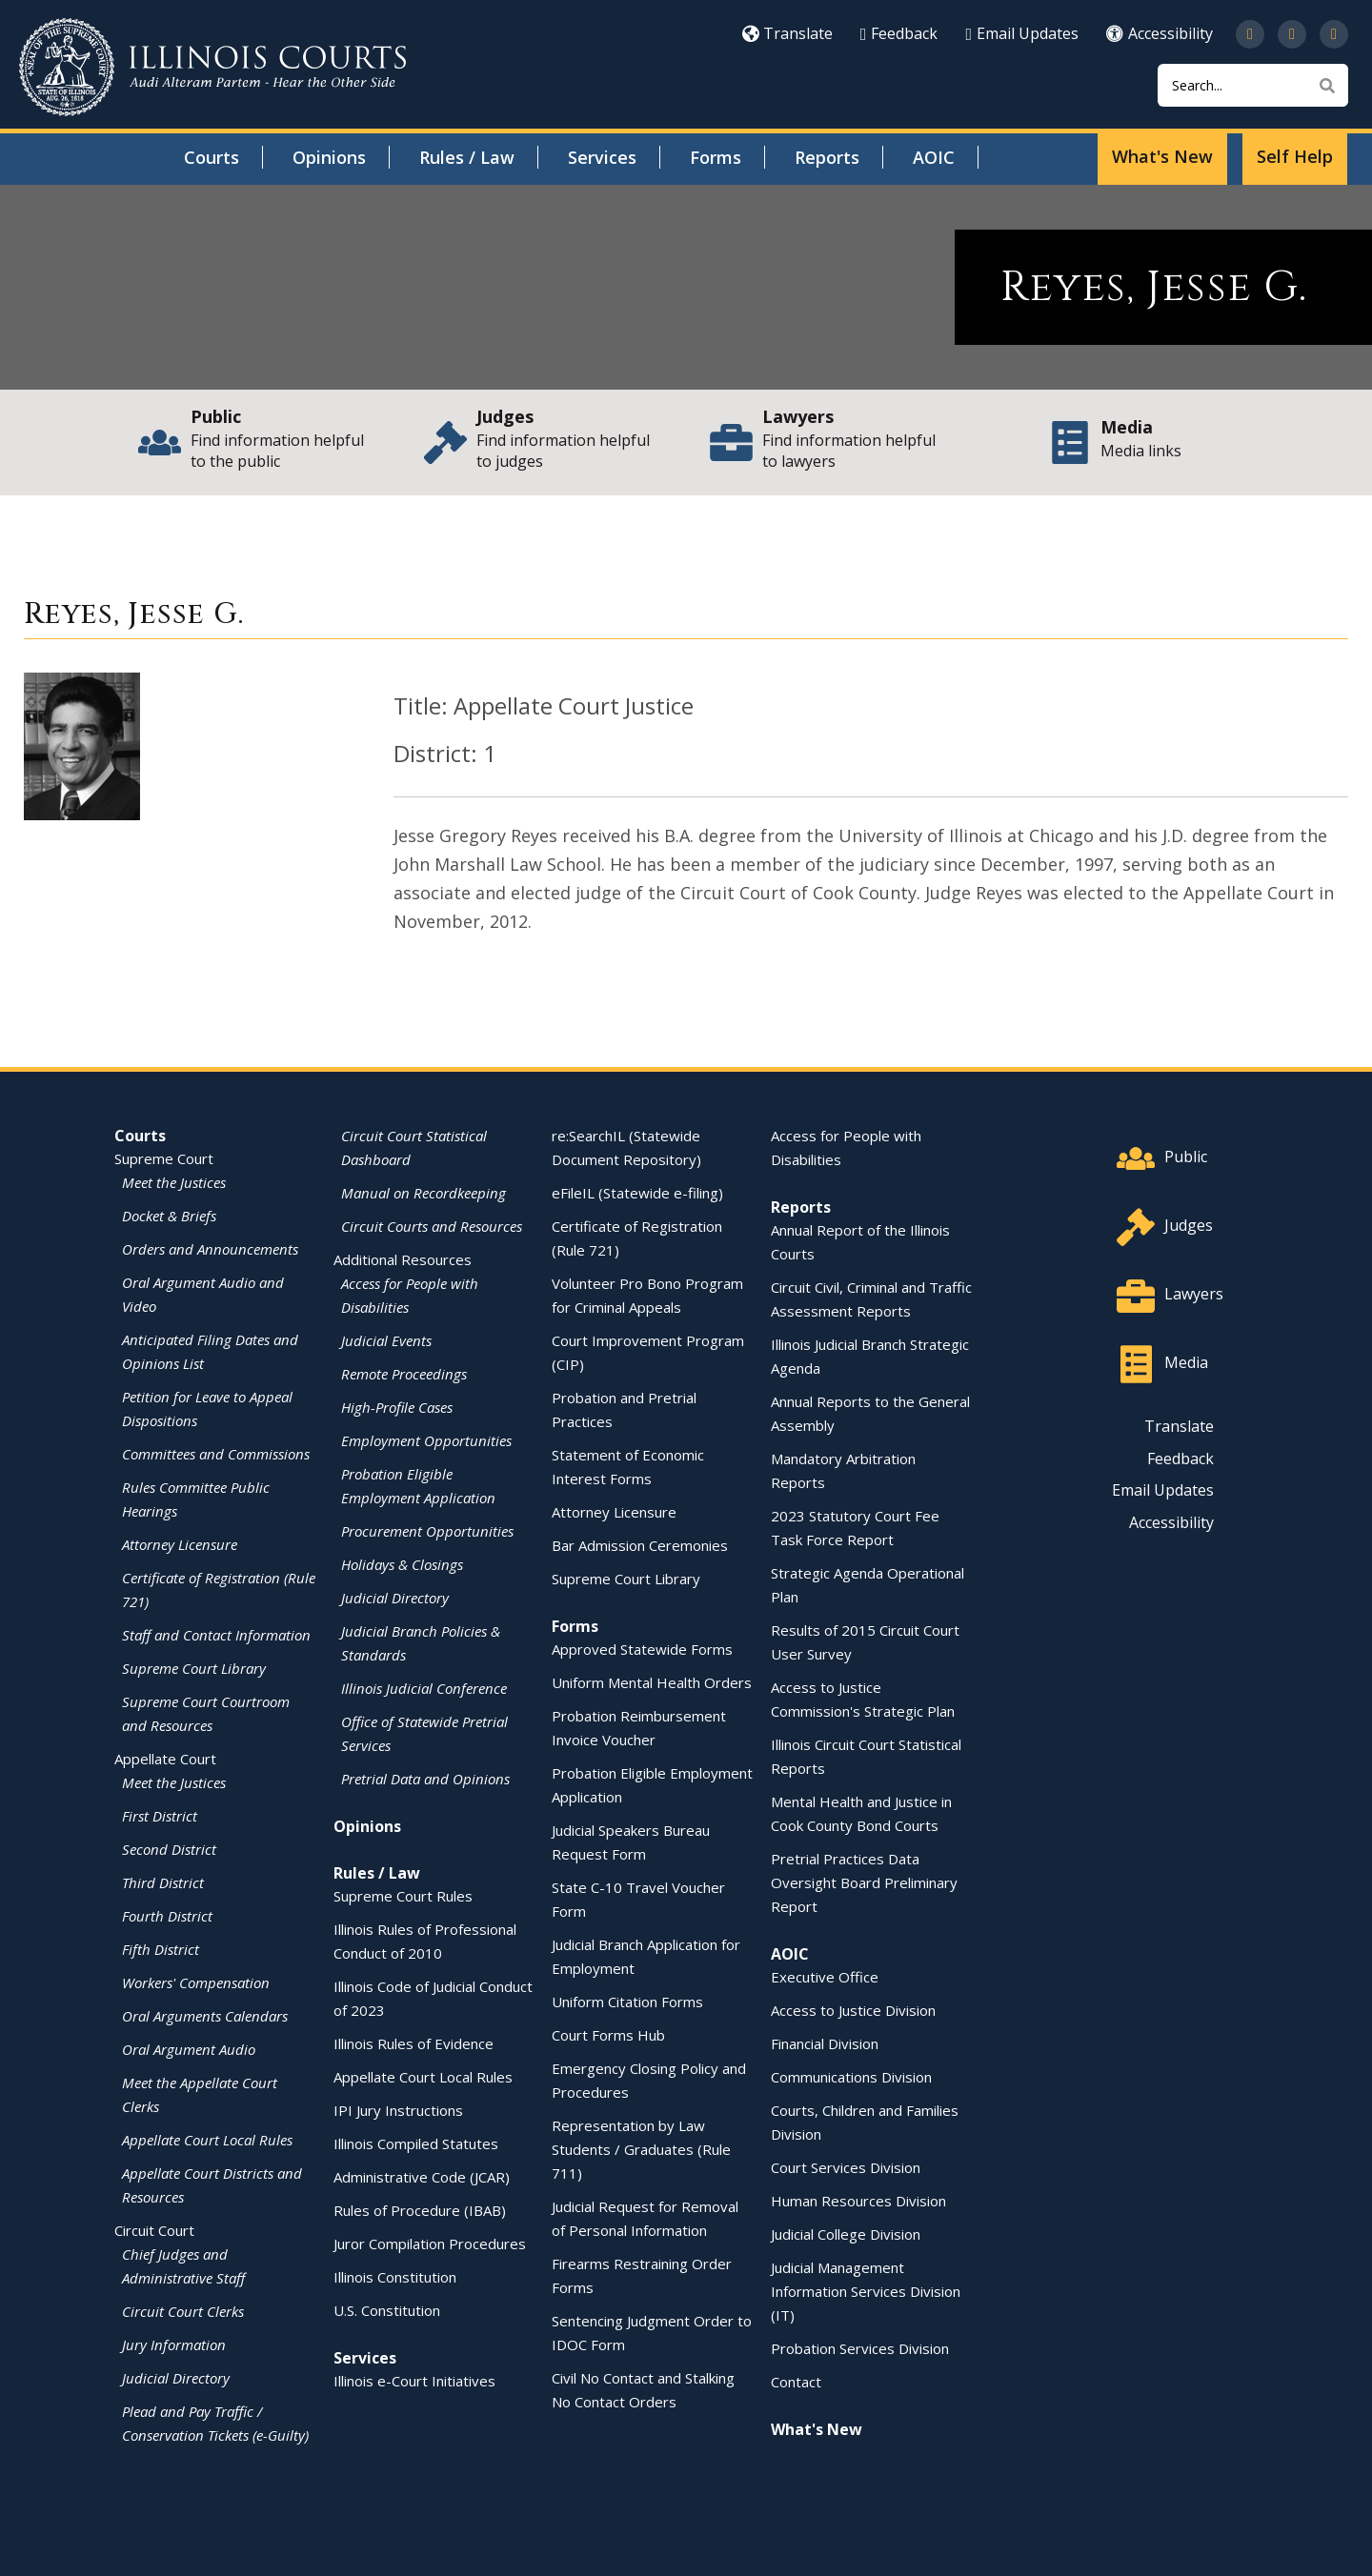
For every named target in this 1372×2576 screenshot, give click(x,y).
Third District (163, 1882)
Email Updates (1022, 33)
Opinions (329, 157)
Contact (796, 2381)
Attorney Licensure (179, 1544)
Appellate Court (165, 1758)
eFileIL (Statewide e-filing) (637, 1192)
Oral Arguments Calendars (205, 2015)
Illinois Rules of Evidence (413, 2043)
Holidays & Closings (402, 1564)
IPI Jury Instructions (398, 2110)
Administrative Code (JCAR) (421, 2176)
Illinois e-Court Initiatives (414, 2380)
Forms (715, 157)
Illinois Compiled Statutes (415, 2143)
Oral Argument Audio (188, 2049)
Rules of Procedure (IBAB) (419, 2210)
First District (159, 1815)
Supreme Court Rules (403, 1895)
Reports (827, 157)
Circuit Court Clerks (183, 2311)
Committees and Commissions (216, 1453)
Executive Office (824, 1976)
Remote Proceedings (404, 1373)
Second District (169, 1849)
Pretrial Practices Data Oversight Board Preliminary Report (864, 1882)
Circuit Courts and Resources (431, 1226)
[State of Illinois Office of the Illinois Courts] (212, 67)
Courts (211, 157)
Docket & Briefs (169, 1215)
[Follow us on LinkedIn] (1334, 34)
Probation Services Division (860, 2348)
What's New (1162, 156)
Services (602, 157)
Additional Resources (402, 1259)
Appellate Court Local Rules (207, 2139)
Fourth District (167, 1915)
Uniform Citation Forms (627, 2001)
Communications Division (851, 2076)
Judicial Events (386, 1340)
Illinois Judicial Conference (424, 1688)
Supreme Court (163, 1158)
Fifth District (160, 1949)
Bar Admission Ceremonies (640, 1545)
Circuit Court (154, 2230)
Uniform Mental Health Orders (652, 1682)
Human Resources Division (858, 2200)
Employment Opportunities (426, 1440)
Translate (787, 33)
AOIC (934, 157)
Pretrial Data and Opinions (425, 1778)
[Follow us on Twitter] (1250, 34)
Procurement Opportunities (427, 1530)
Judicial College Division (845, 2234)
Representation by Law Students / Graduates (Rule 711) (641, 2149)
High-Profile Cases (397, 1407)
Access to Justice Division (853, 2010)
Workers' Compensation (196, 1982)
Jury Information (174, 2344)
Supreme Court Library (194, 1668)
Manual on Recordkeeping (423, 1192)
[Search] (1253, 85)
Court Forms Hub (608, 2034)
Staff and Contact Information (216, 1634)
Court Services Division (845, 2167)
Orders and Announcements (210, 1248)
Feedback (899, 33)
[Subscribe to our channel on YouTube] (1292, 34)
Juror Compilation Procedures (429, 2243)
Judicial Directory (176, 2377)
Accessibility (1159, 33)
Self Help (1295, 156)
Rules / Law (466, 157)
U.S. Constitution (386, 2310)
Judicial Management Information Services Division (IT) (865, 2291)
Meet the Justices (174, 1182)
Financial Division (824, 2043)
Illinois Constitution (394, 2276)
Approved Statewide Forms (642, 1649)
